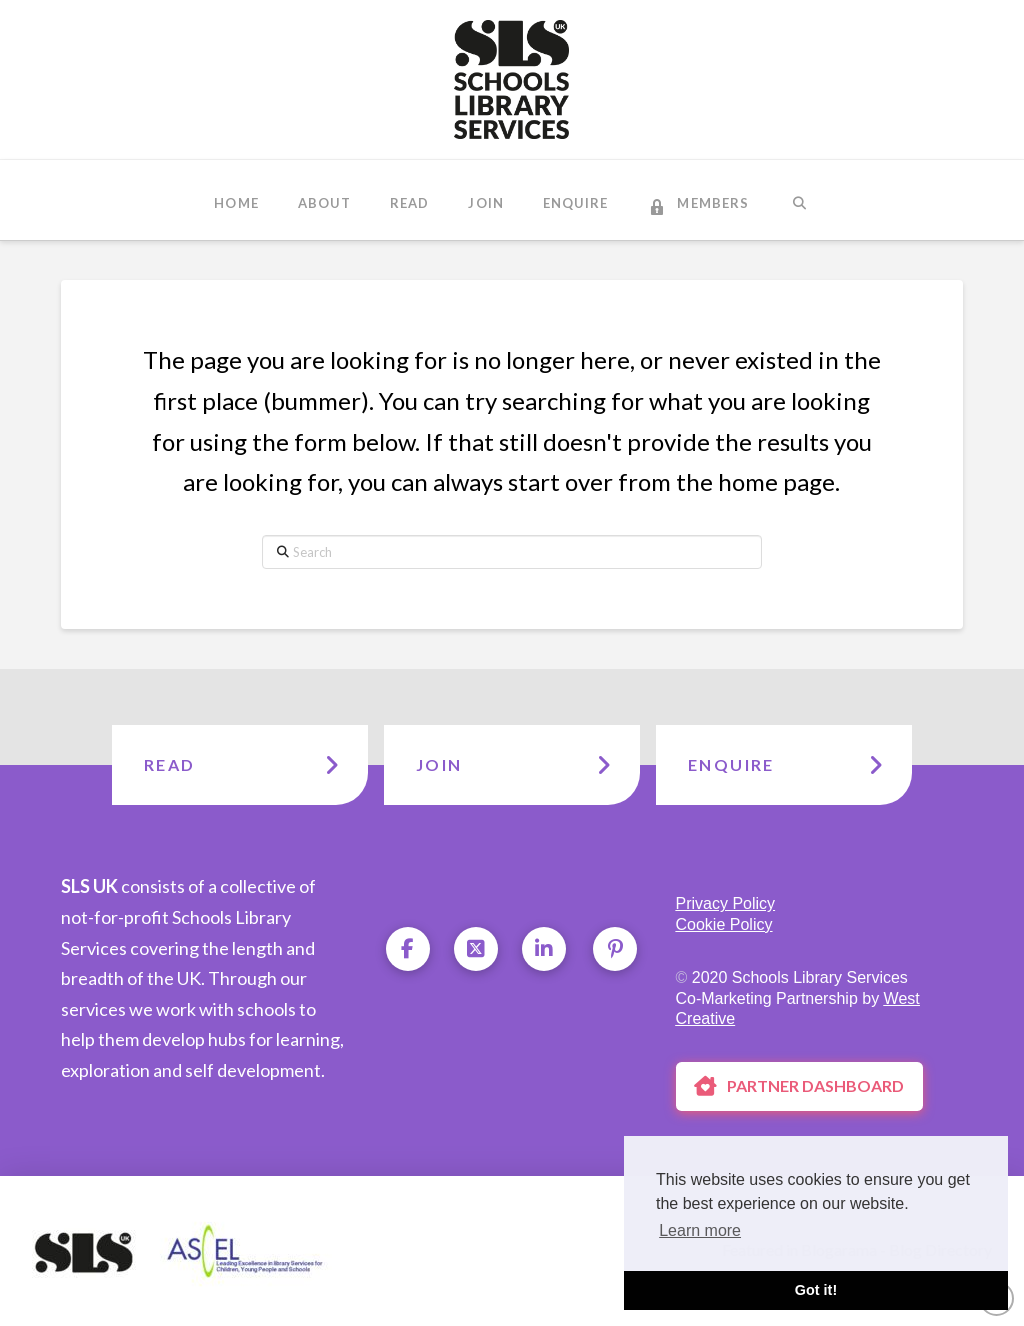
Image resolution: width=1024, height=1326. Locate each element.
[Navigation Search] (798, 200)
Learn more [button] (700, 1230)
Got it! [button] (816, 1290)
